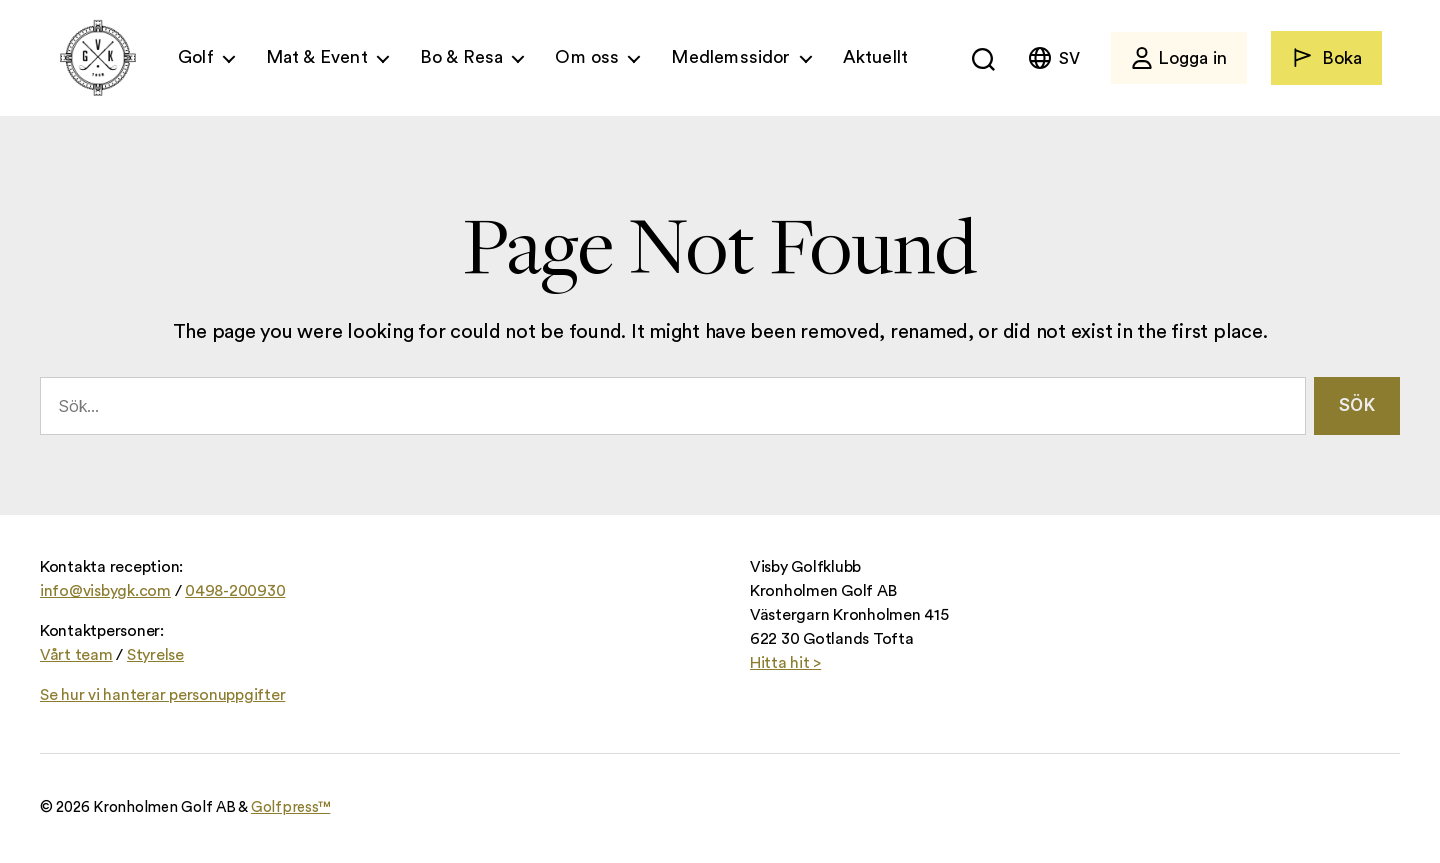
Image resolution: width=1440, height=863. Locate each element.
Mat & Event (317, 57)
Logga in (1179, 58)
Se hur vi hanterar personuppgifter (162, 695)
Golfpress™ (290, 807)
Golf (196, 57)
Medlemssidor (730, 57)
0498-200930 (235, 591)
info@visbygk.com (105, 591)
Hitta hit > (785, 663)
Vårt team (76, 655)
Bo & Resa (462, 57)
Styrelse (155, 655)
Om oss (587, 57)
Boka (1326, 57)
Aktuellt (875, 57)
